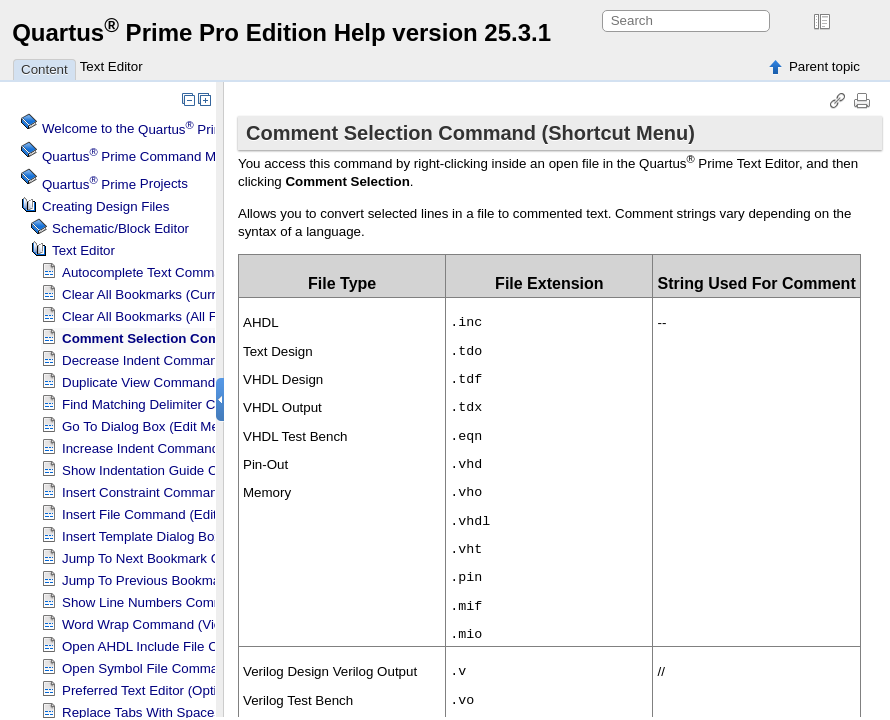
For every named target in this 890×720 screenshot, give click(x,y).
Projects (115, 184)
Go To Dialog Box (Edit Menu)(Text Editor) (186, 426)
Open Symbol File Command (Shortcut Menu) (197, 668)
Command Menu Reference (173, 156)
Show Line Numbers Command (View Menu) (193, 602)
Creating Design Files (105, 206)
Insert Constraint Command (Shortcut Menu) (193, 492)
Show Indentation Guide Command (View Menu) (205, 470)
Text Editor (111, 66)
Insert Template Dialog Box (141, 536)
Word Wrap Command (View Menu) (167, 624)
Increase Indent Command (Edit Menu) (177, 448)
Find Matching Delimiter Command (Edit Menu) (201, 404)
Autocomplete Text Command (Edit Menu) (185, 272)
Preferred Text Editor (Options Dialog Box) (186, 690)
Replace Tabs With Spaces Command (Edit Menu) (210, 712)
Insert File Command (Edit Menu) (160, 514)
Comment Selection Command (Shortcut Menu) (211, 338)
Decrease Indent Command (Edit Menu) (180, 360)
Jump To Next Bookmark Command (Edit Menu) (203, 558)
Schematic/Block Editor (120, 228)
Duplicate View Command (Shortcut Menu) (188, 382)
